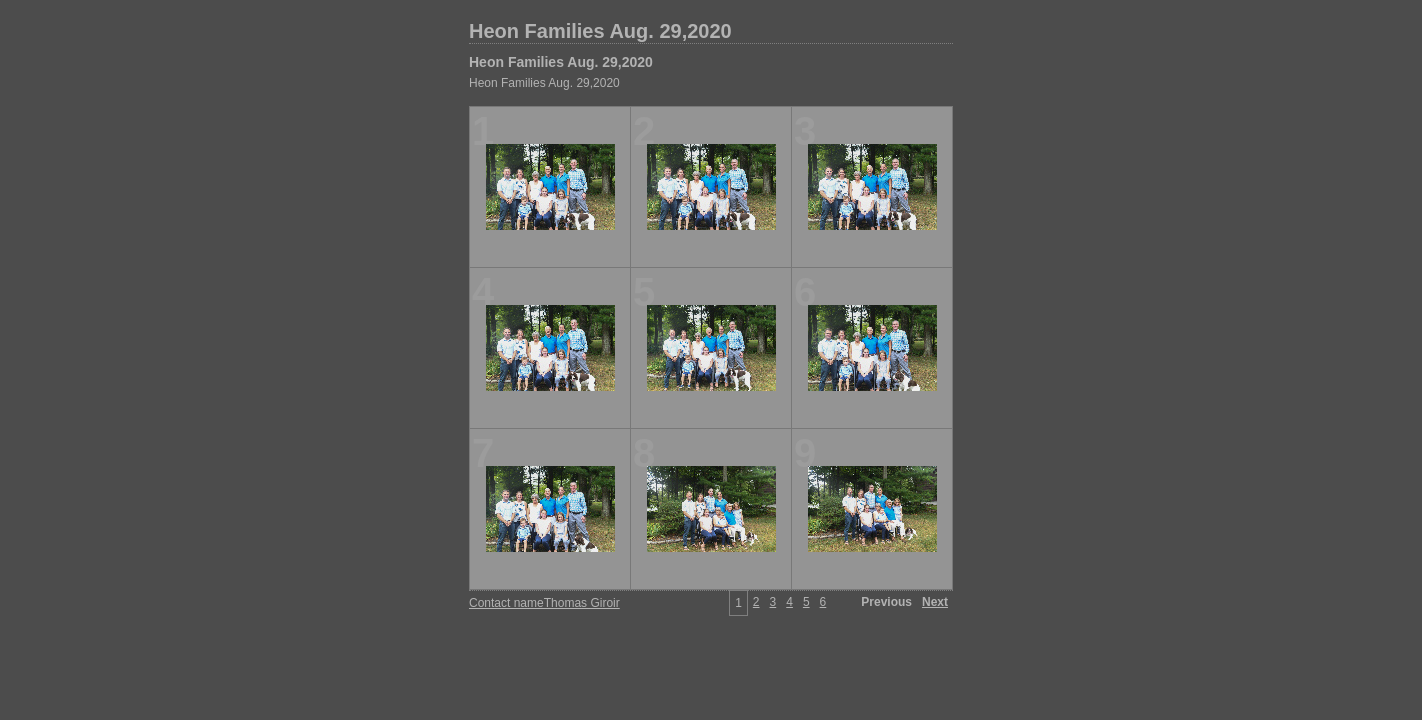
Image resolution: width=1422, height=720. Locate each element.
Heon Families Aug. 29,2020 (600, 31)
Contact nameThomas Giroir (544, 603)
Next (935, 602)
